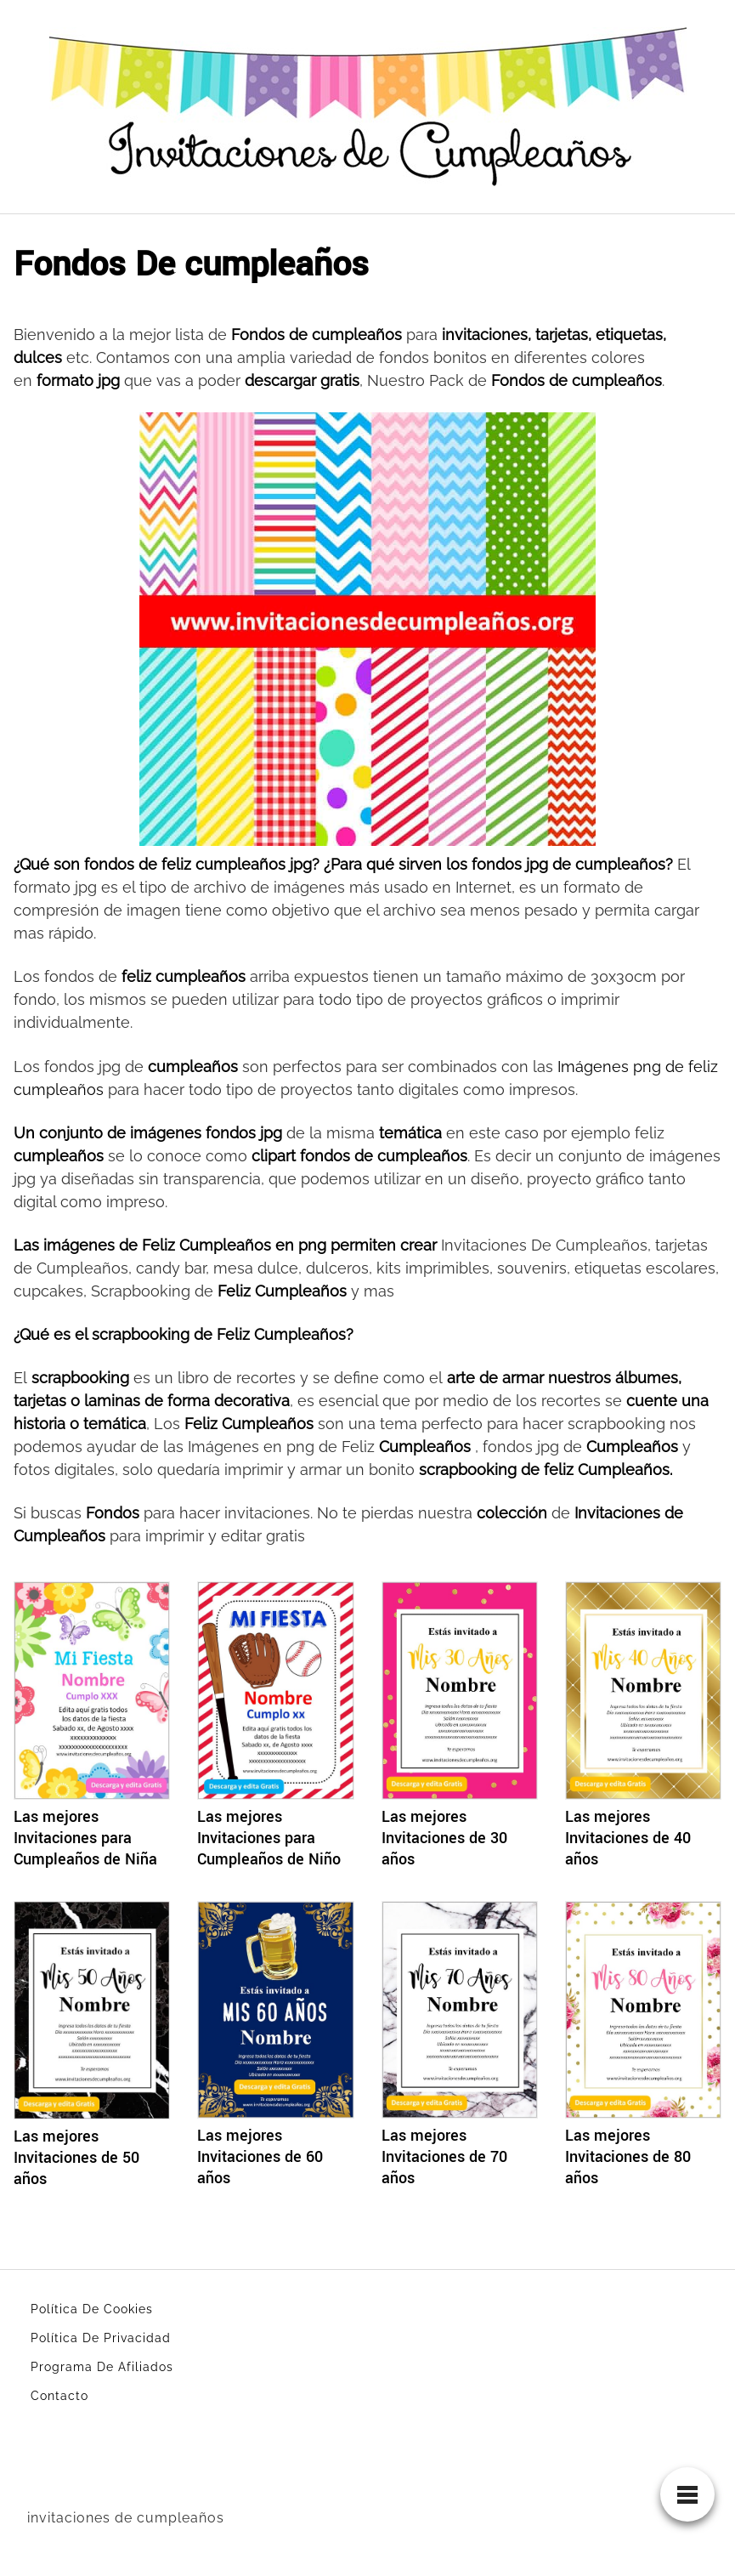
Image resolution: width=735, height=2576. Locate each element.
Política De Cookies (92, 2309)
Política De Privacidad (101, 2338)
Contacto (59, 2396)
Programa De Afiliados (102, 2367)
